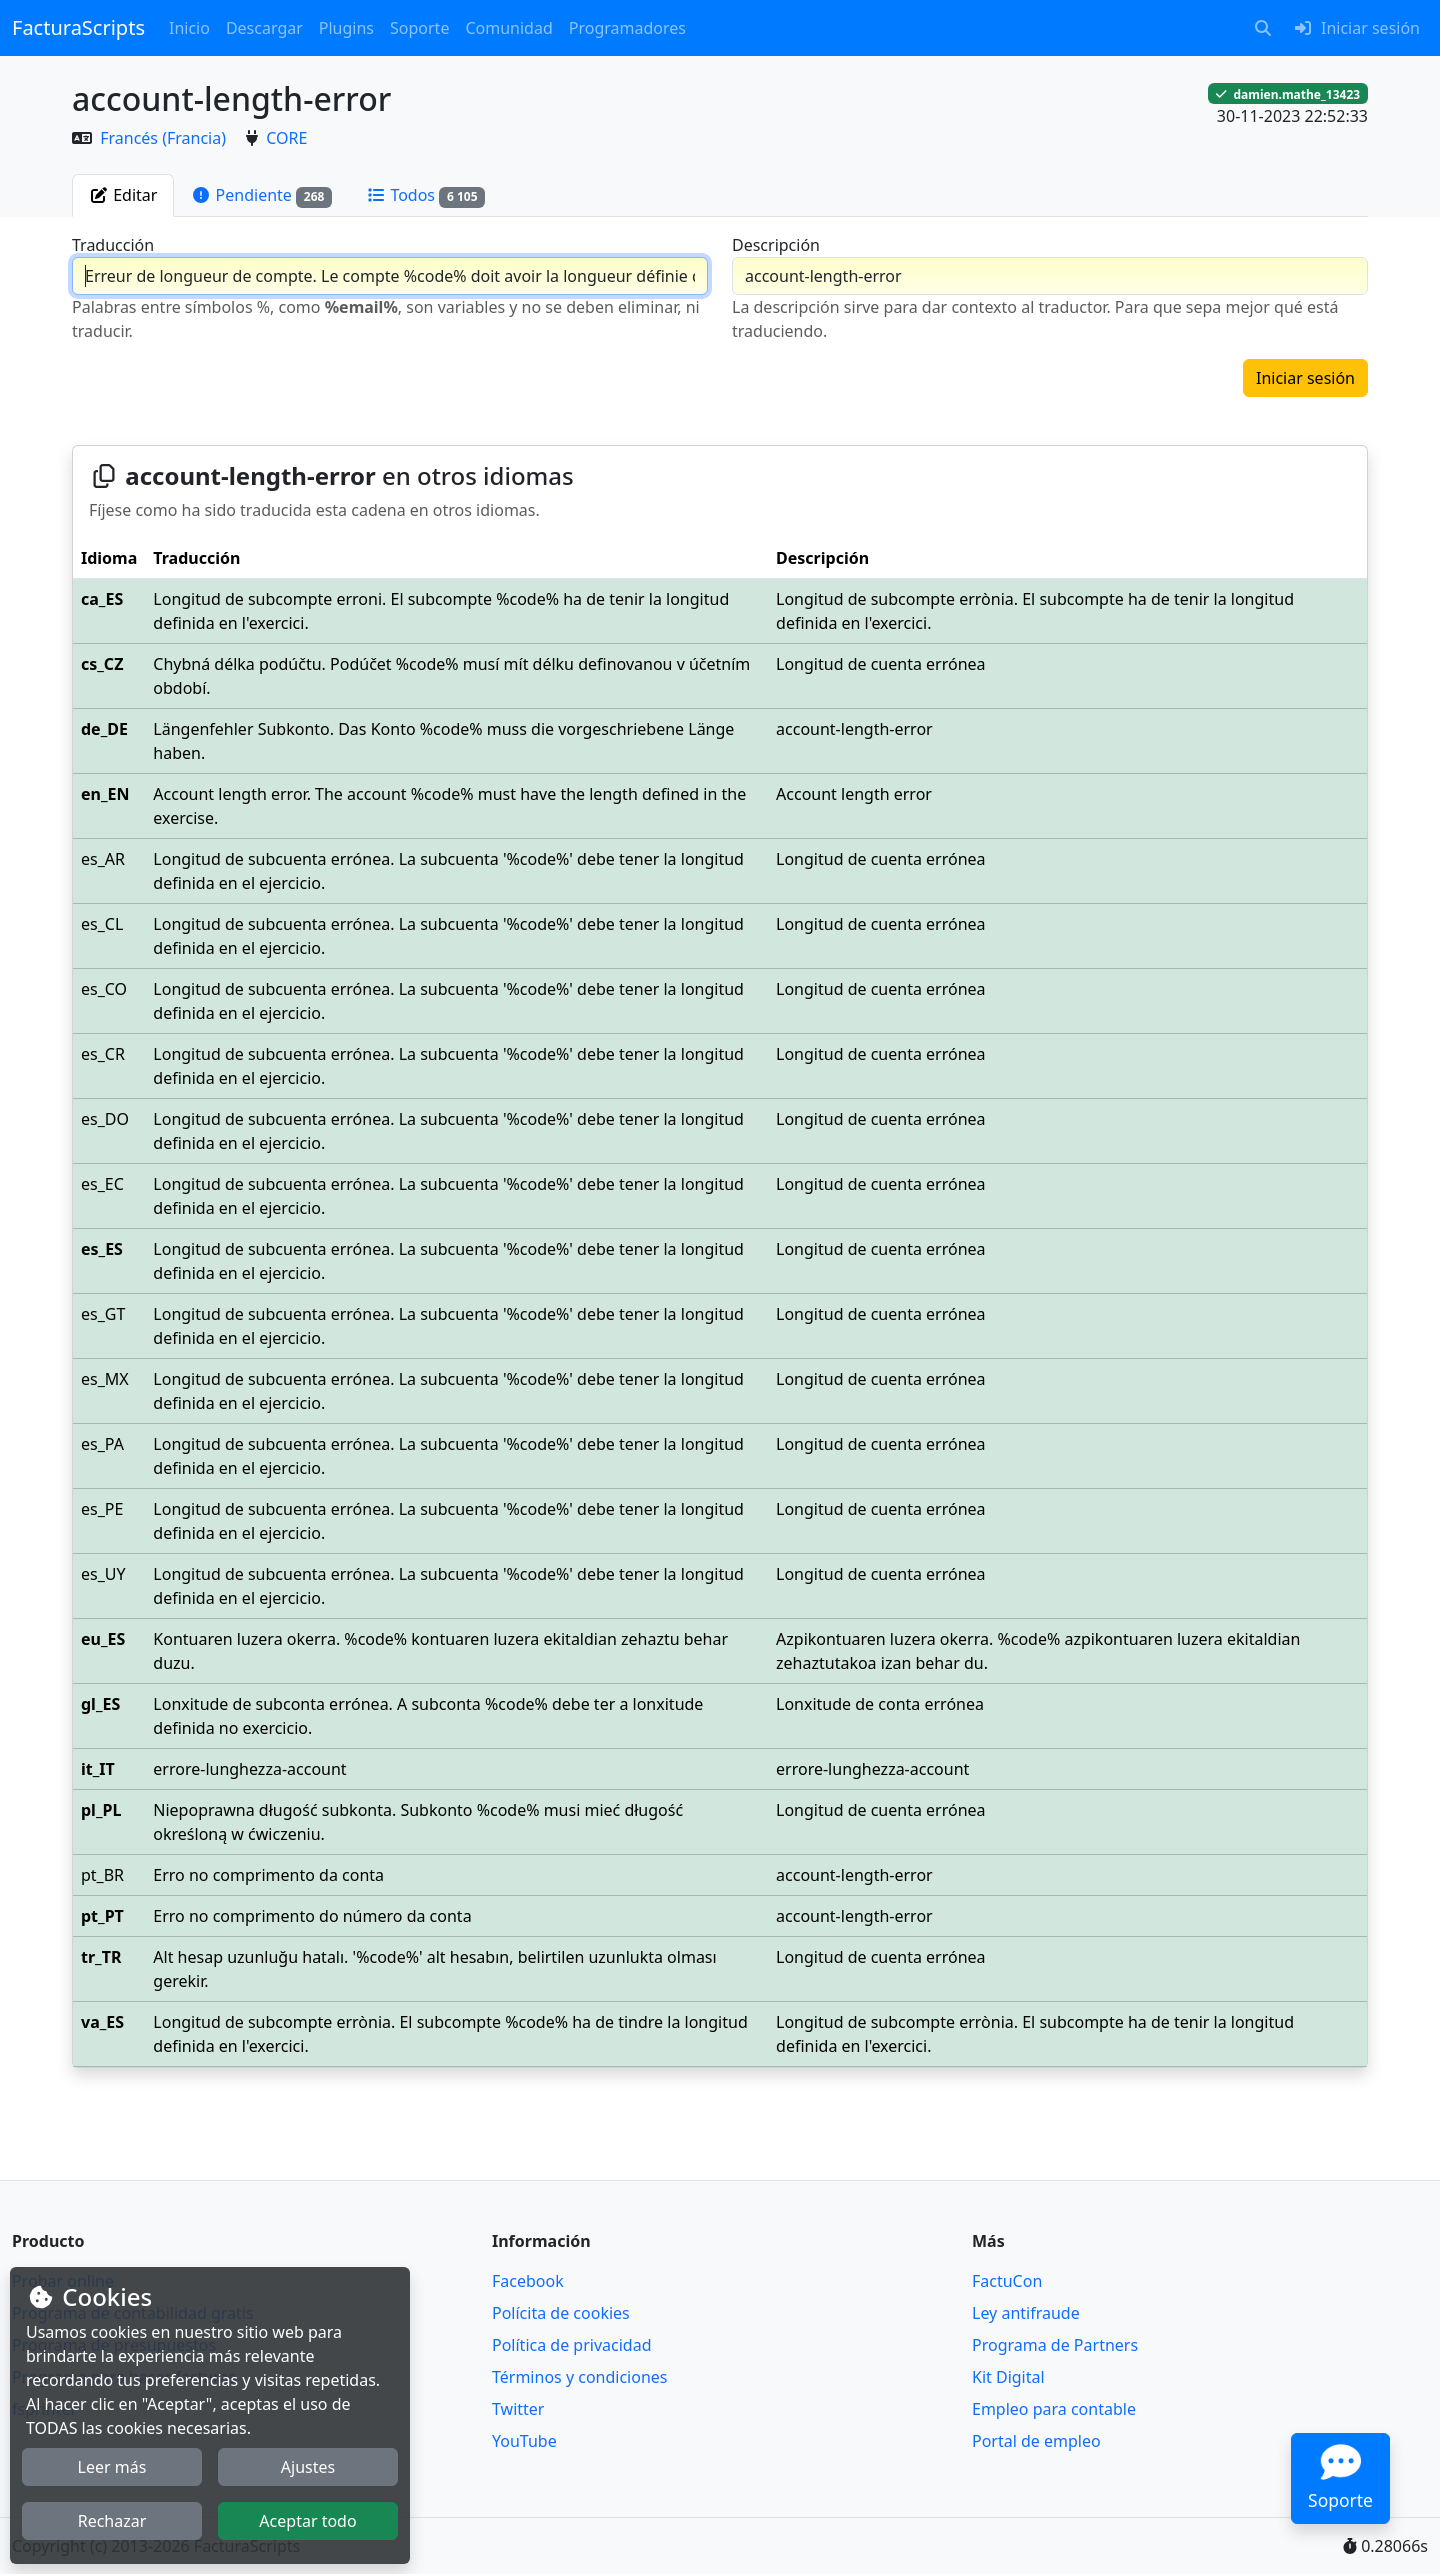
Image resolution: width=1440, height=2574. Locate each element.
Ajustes (308, 2467)
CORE (286, 138)
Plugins (346, 28)
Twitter (518, 2409)
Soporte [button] (419, 28)
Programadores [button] (627, 28)
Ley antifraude (1026, 2313)
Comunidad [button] (508, 28)
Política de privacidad (572, 2345)
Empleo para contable (1054, 2409)
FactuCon (1007, 2281)
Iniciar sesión (1305, 378)
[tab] (123, 195)
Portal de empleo (1036, 2441)
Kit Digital (1008, 2377)
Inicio (189, 28)
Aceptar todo (307, 2521)
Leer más (112, 2467)
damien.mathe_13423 (1288, 93)
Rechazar (112, 2521)
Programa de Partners (1055, 2345)
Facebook (528, 2281)
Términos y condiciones (580, 2377)
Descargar (264, 28)
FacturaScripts (78, 27)
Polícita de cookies (561, 2313)
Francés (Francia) (165, 138)
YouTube (524, 2441)
